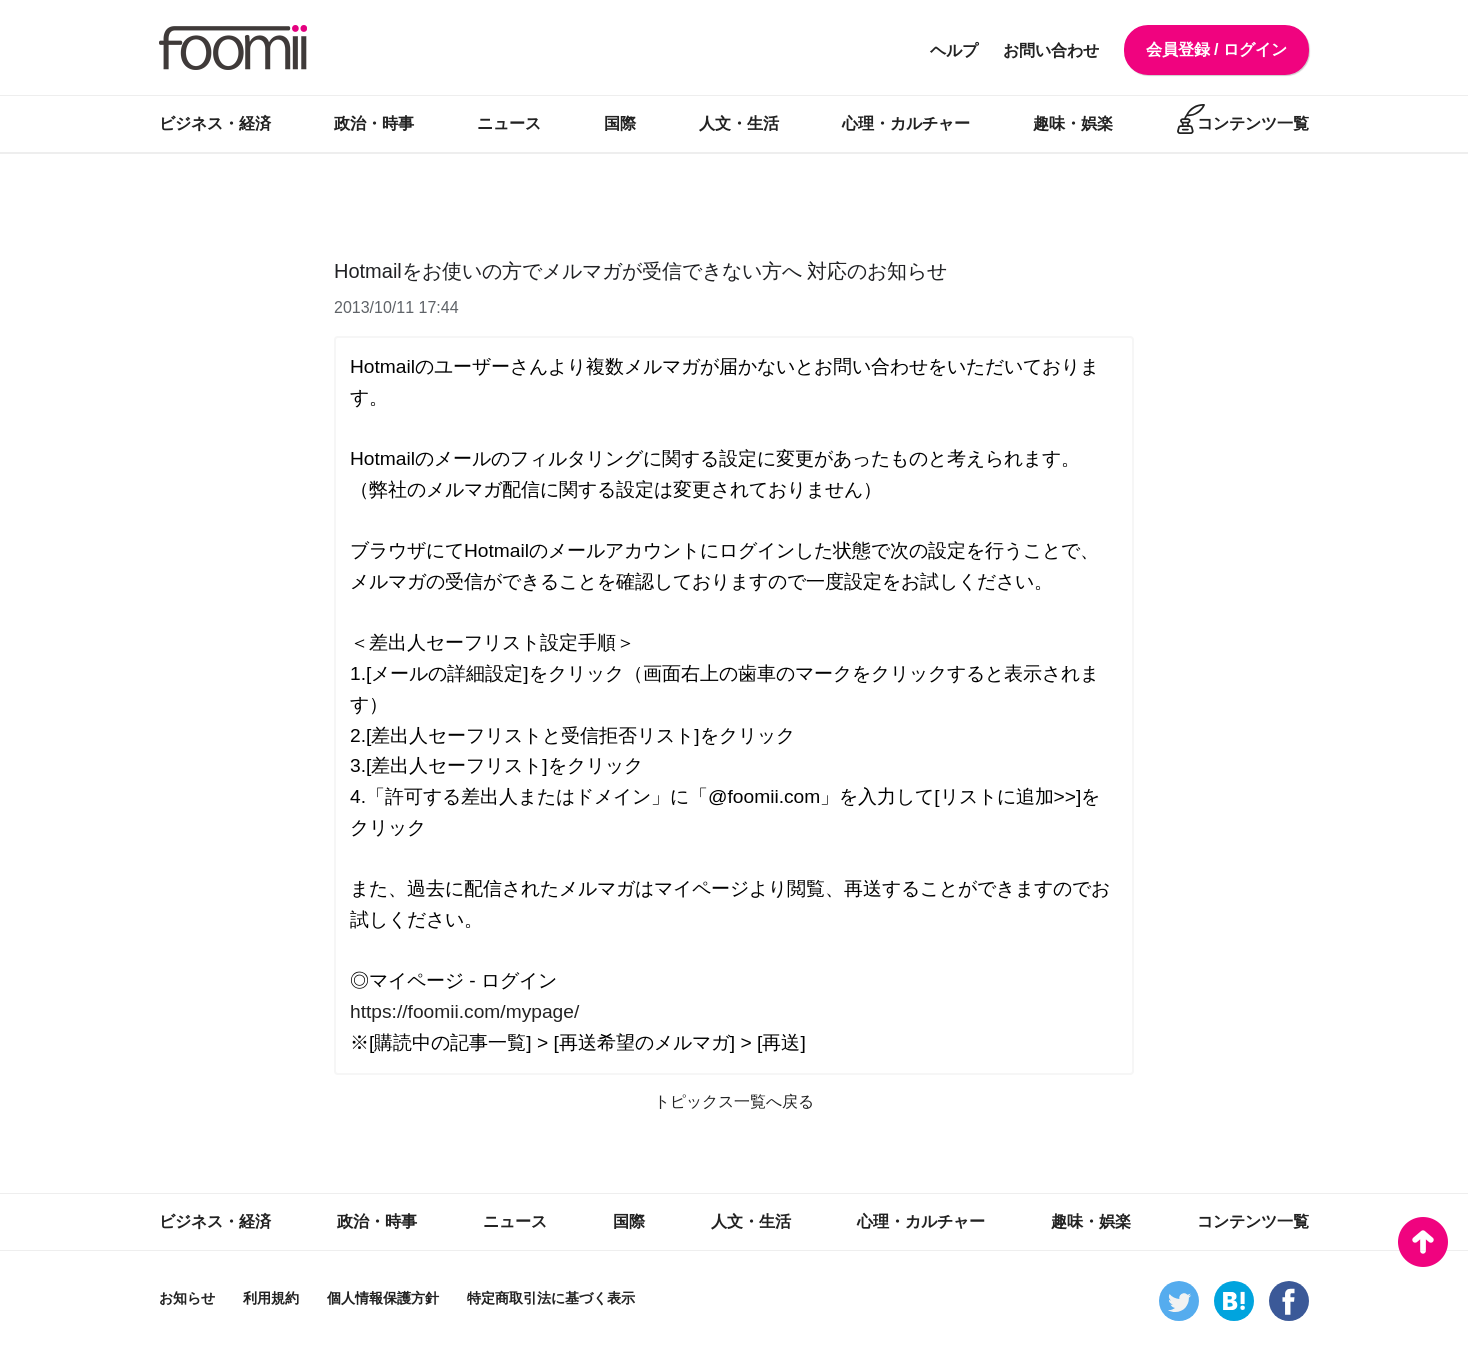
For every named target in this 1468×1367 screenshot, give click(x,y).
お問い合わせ (1051, 50)
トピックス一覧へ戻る (734, 1101)
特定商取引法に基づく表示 (551, 1298)
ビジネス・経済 (215, 123)
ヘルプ (954, 50)
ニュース (509, 123)
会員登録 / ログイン (1216, 49)
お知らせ (187, 1298)
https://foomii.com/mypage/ (464, 1011)
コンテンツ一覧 (1253, 123)
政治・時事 (374, 123)
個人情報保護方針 (383, 1298)
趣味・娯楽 (1073, 123)
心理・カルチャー (906, 123)
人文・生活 (739, 123)
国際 (620, 123)
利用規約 (271, 1298)
